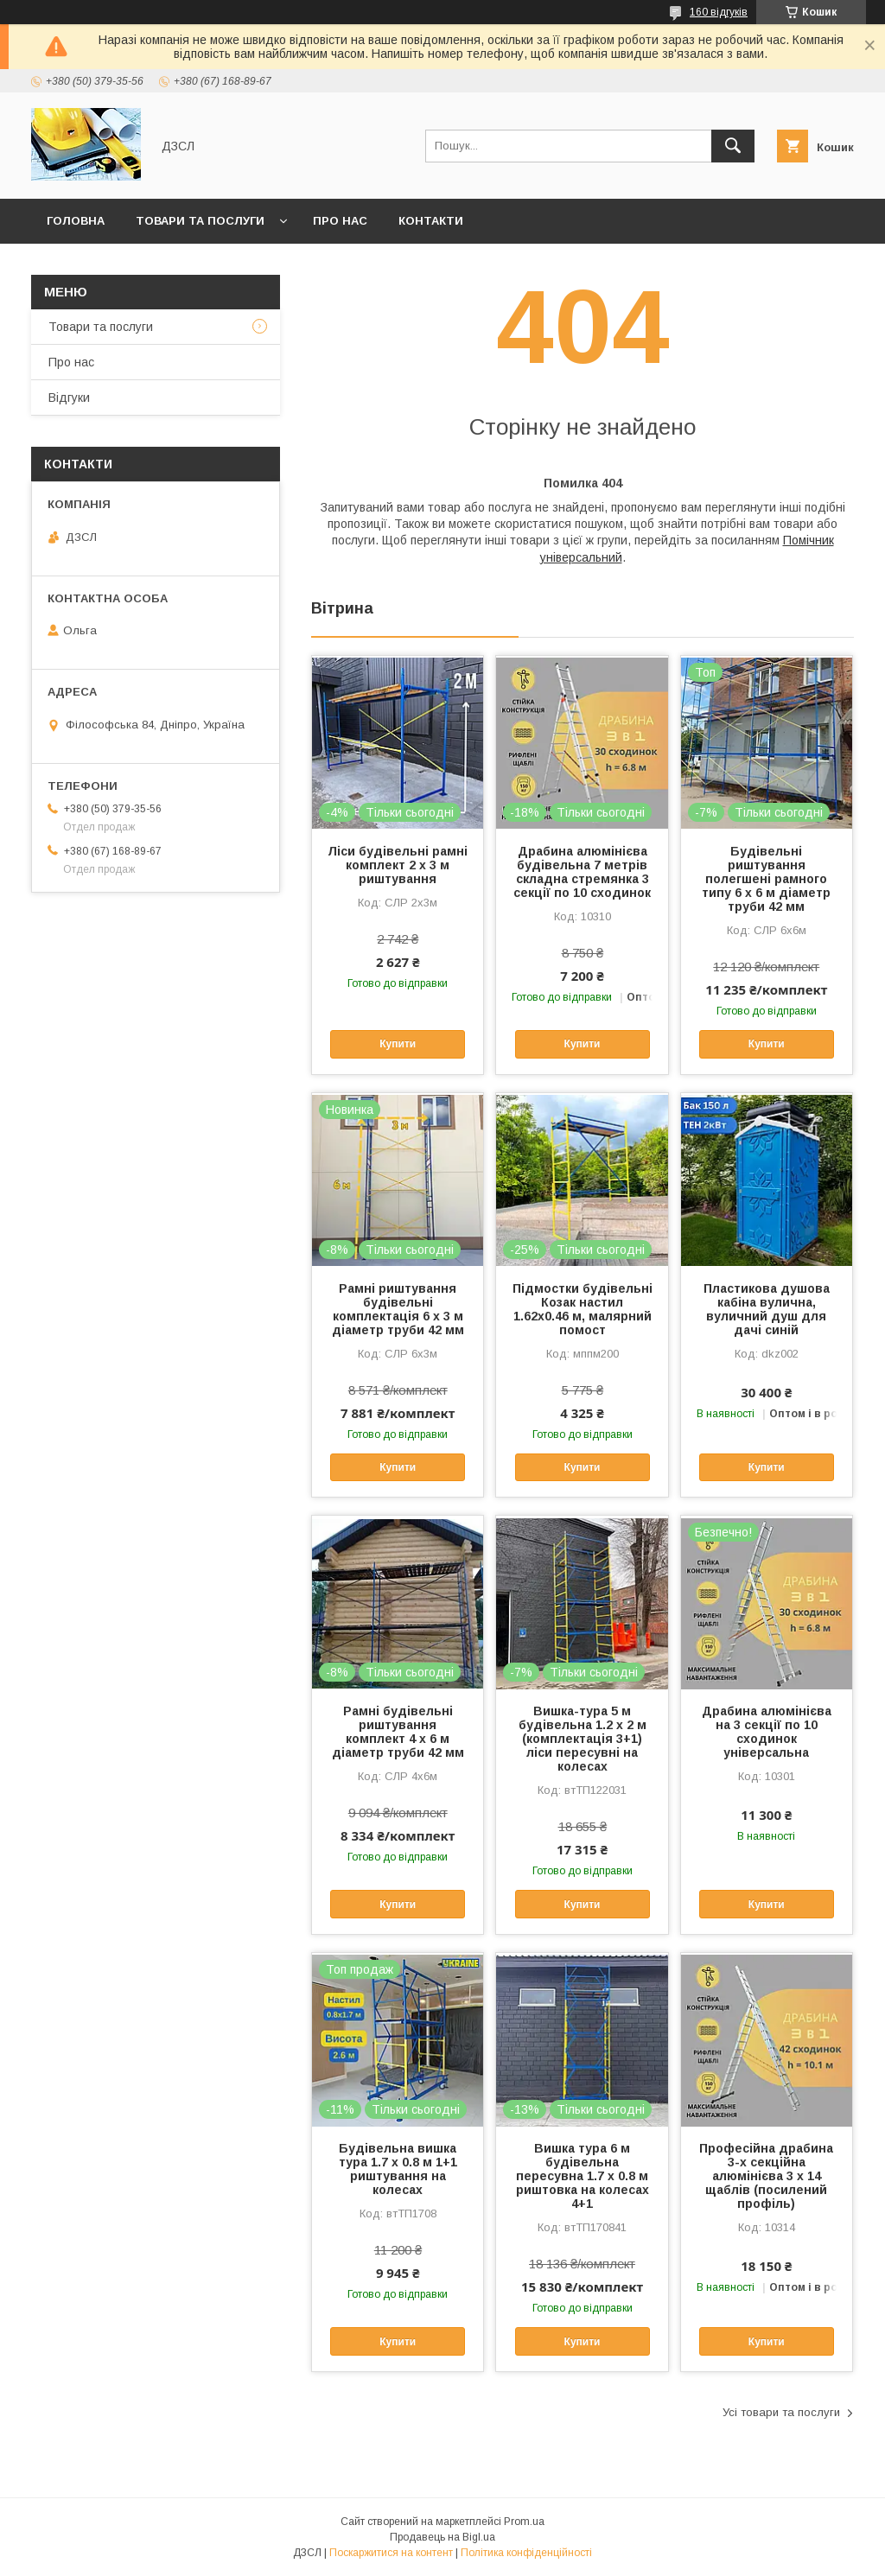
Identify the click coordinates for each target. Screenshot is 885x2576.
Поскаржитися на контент (391, 2553)
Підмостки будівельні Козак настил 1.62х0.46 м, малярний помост (583, 1309)
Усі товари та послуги (781, 2412)
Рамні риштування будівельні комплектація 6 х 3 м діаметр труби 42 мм (398, 1309)
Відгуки (69, 397)
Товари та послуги (200, 220)
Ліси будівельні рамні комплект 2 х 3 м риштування (398, 865)
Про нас (340, 220)
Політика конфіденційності (526, 2553)
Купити (397, 1044)
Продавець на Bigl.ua (442, 2537)
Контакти (430, 220)
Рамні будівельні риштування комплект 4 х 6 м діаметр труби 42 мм (398, 1731)
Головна (76, 220)
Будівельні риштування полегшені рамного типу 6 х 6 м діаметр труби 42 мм (766, 878)
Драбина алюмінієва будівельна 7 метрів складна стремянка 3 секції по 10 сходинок (582, 872)
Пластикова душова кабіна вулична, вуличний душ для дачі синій (767, 1309)
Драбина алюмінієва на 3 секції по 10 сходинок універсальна (766, 1731)
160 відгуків (719, 12)
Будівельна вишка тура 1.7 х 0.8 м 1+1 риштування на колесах (398, 2169)
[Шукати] (732, 146)
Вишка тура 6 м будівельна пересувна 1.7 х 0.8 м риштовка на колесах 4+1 (582, 2175)
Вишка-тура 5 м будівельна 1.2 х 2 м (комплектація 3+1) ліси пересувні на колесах (582, 1738)
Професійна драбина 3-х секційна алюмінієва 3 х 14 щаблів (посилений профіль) (766, 2175)
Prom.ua (524, 2522)
